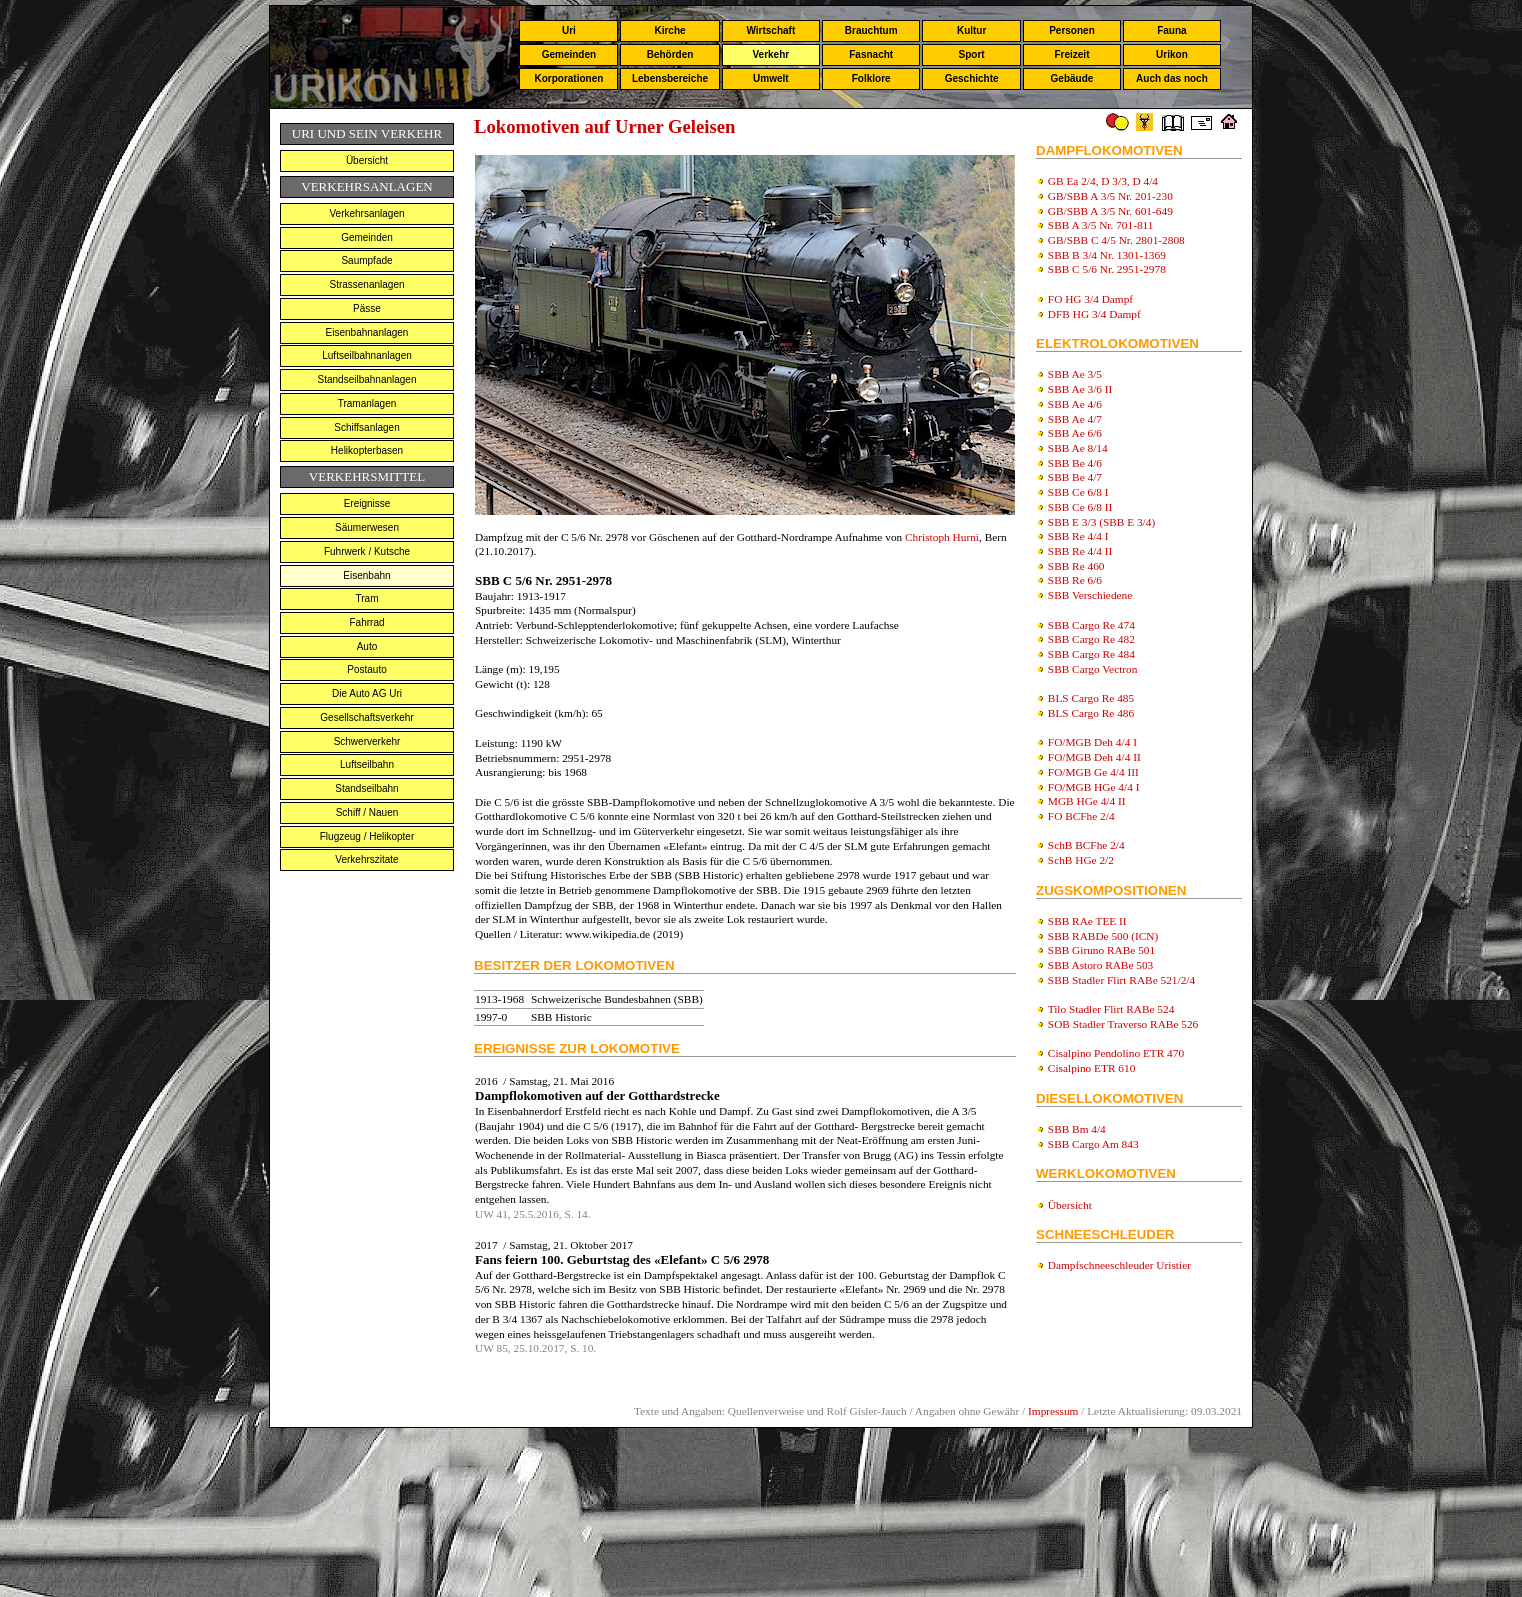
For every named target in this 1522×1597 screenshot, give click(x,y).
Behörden (670, 54)
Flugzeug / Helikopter (367, 836)
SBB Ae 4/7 (1075, 419)
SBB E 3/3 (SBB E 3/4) (1101, 522)
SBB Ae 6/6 (1075, 433)
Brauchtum (871, 30)
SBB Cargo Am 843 (1093, 1144)
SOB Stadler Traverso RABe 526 (1123, 1024)
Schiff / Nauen (367, 812)
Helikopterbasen (367, 450)
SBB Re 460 (1076, 566)
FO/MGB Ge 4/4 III (1093, 772)
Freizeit (1071, 54)
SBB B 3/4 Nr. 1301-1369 (1107, 255)
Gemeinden (569, 54)
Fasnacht (871, 54)
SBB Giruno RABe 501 (1101, 950)
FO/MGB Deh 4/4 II (1094, 757)
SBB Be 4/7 (1075, 477)
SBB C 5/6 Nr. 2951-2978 (1107, 269)
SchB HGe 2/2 (1081, 860)
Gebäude (1072, 78)
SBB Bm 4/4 (1077, 1129)
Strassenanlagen (366, 284)
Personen (1072, 30)
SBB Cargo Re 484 (1091, 654)
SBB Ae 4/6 (1075, 404)
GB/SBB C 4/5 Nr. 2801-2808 (1116, 240)
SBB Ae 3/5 (1075, 374)
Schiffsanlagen (366, 427)
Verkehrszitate (366, 859)
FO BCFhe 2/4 (1081, 816)
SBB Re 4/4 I (1078, 536)
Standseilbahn (366, 788)
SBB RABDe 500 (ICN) (1103, 936)
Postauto (366, 669)
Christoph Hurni (942, 537)
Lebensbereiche (670, 78)
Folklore (871, 78)
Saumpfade (366, 260)
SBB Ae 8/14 (1078, 448)
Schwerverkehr (367, 741)
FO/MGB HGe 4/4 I (1094, 787)
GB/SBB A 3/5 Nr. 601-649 (1110, 211)
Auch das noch (1172, 78)
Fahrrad (366, 622)
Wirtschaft (770, 30)
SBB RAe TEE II (1087, 921)
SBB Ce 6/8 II (1080, 507)
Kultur (971, 30)
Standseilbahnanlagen (367, 379)
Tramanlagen (367, 403)
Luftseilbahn (367, 764)
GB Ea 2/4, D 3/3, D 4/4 (1103, 181)
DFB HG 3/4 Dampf (1094, 314)
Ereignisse (367, 503)
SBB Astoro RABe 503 (1100, 965)
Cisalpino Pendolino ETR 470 (1116, 1053)
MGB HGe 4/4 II (1087, 801)
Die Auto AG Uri (367, 693)
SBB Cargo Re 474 (1091, 625)
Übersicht (367, 160)
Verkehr (770, 54)
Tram (367, 598)
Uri (569, 30)
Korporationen (568, 78)
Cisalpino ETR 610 (1091, 1068)
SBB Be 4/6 (1075, 463)
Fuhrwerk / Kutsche (367, 551)
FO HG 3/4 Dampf (1090, 299)
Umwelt (771, 78)
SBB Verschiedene (1090, 595)
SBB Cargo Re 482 (1091, 639)
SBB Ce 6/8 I (1078, 492)
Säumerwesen (367, 527)
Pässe (367, 308)
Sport (972, 54)
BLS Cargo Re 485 (1091, 698)
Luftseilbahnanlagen (367, 355)
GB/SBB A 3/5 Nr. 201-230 (1110, 196)
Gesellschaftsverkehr (366, 717)
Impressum (1053, 1411)
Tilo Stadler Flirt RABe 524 (1111, 1009)
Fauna (1171, 30)
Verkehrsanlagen (366, 213)
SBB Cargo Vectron (1093, 669)
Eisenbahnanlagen (367, 332)
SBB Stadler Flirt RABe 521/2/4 (1121, 980)
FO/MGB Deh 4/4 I (1092, 742)
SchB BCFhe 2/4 (1086, 845)
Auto (367, 646)
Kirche (669, 30)
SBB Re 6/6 (1075, 580)
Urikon (1172, 54)
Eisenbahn (366, 575)
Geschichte (972, 78)
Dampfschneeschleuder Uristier (1119, 1265)
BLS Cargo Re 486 (1091, 713)
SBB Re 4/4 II (1080, 551)
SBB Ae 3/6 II (1080, 389)
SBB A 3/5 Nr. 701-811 (1101, 225)
